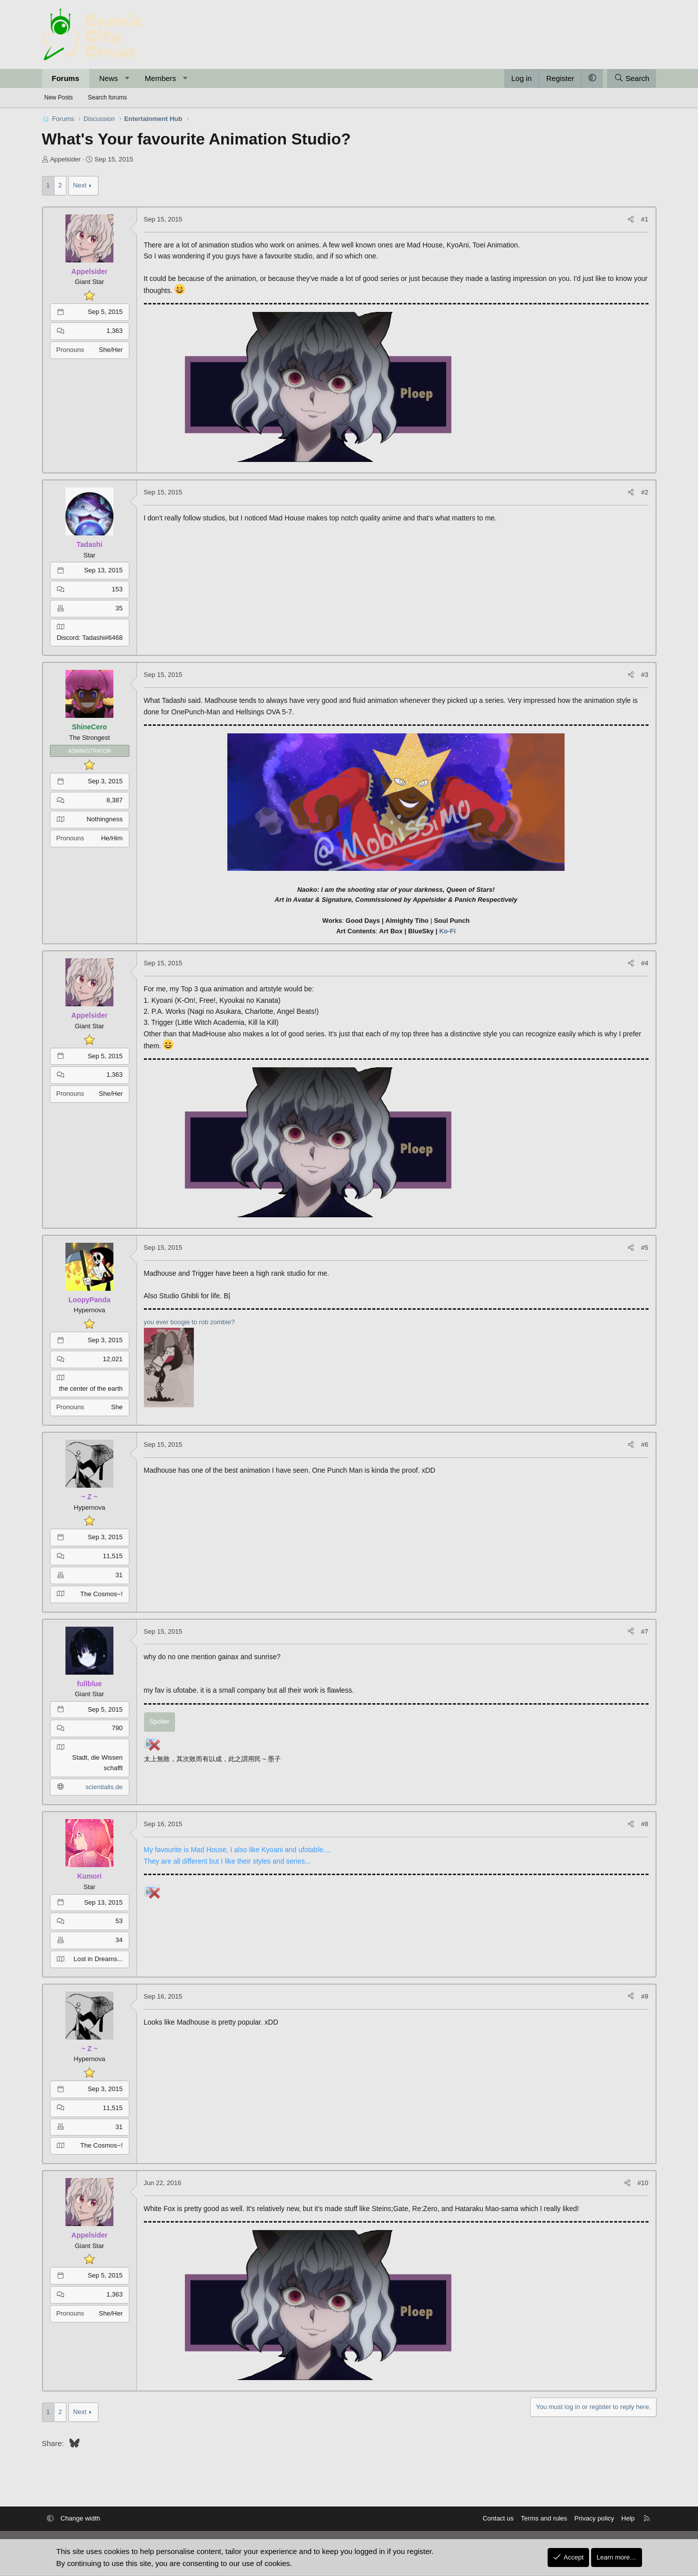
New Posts (58, 97)
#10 (643, 2183)
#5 (644, 1247)
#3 (644, 674)
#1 (644, 219)
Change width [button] (80, 2518)
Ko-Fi (447, 931)
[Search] (632, 78)
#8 (644, 1824)
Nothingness (104, 819)
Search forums (107, 97)
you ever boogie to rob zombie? (189, 1322)
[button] (127, 78)
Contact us (498, 2518)
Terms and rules (544, 2518)
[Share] (631, 219)
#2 (644, 492)
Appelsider (65, 159)
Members (160, 78)
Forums (65, 78)
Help (628, 2518)
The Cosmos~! (101, 1594)
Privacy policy (594, 2518)
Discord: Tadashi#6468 (89, 637)
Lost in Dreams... (97, 1959)
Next (79, 185)
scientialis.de (103, 1787)
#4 (644, 963)
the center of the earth (90, 1388)
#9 (644, 1996)
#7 (644, 1631)
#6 (644, 1444)
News (108, 78)
